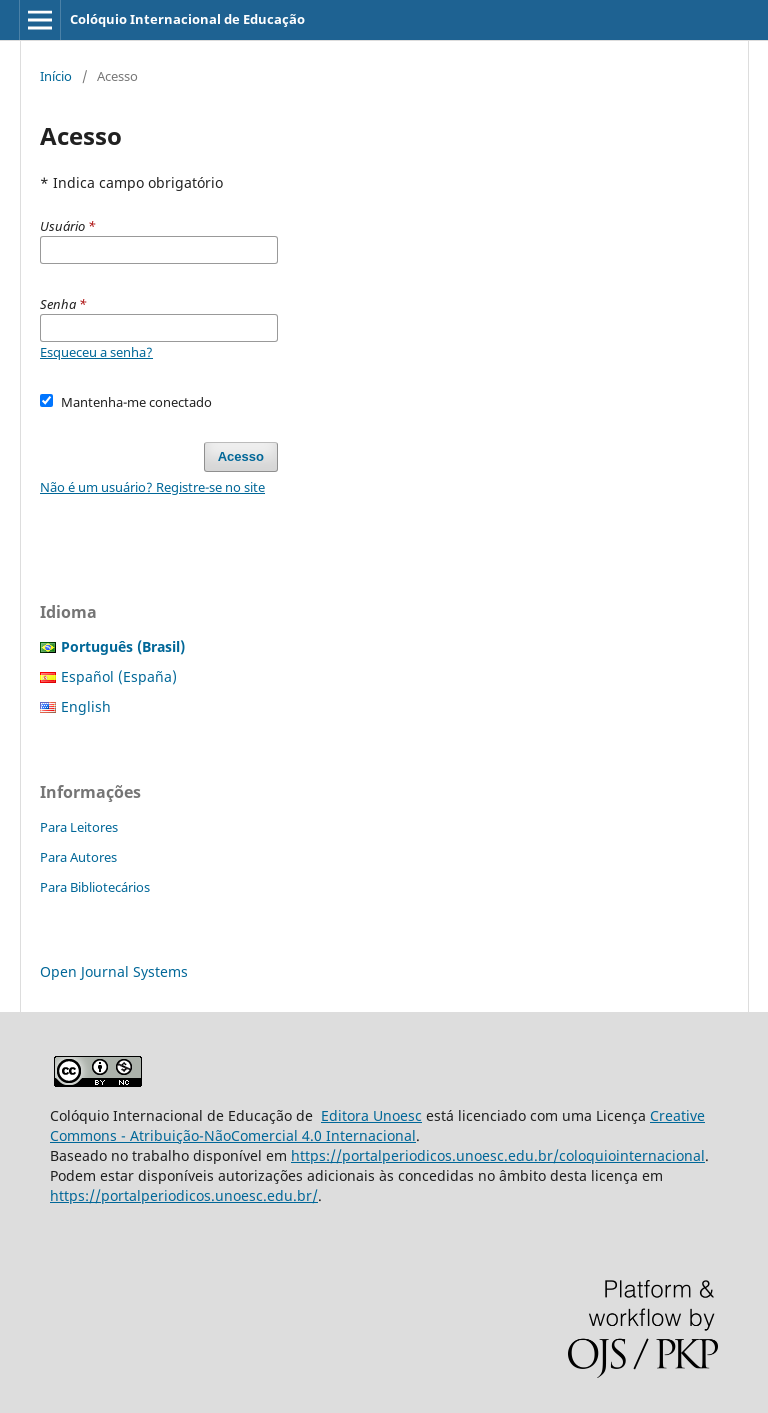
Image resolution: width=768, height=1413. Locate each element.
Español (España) (119, 676)
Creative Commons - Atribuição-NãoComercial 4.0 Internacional (377, 1125)
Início (56, 76)
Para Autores (78, 857)
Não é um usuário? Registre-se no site (152, 487)
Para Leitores (79, 827)
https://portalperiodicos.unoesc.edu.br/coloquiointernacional (498, 1155)
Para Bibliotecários (95, 887)
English (86, 706)
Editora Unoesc (371, 1115)
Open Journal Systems (114, 971)
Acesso (241, 456)
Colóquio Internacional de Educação (187, 19)
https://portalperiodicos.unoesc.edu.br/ (184, 1195)
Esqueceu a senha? (96, 352)
